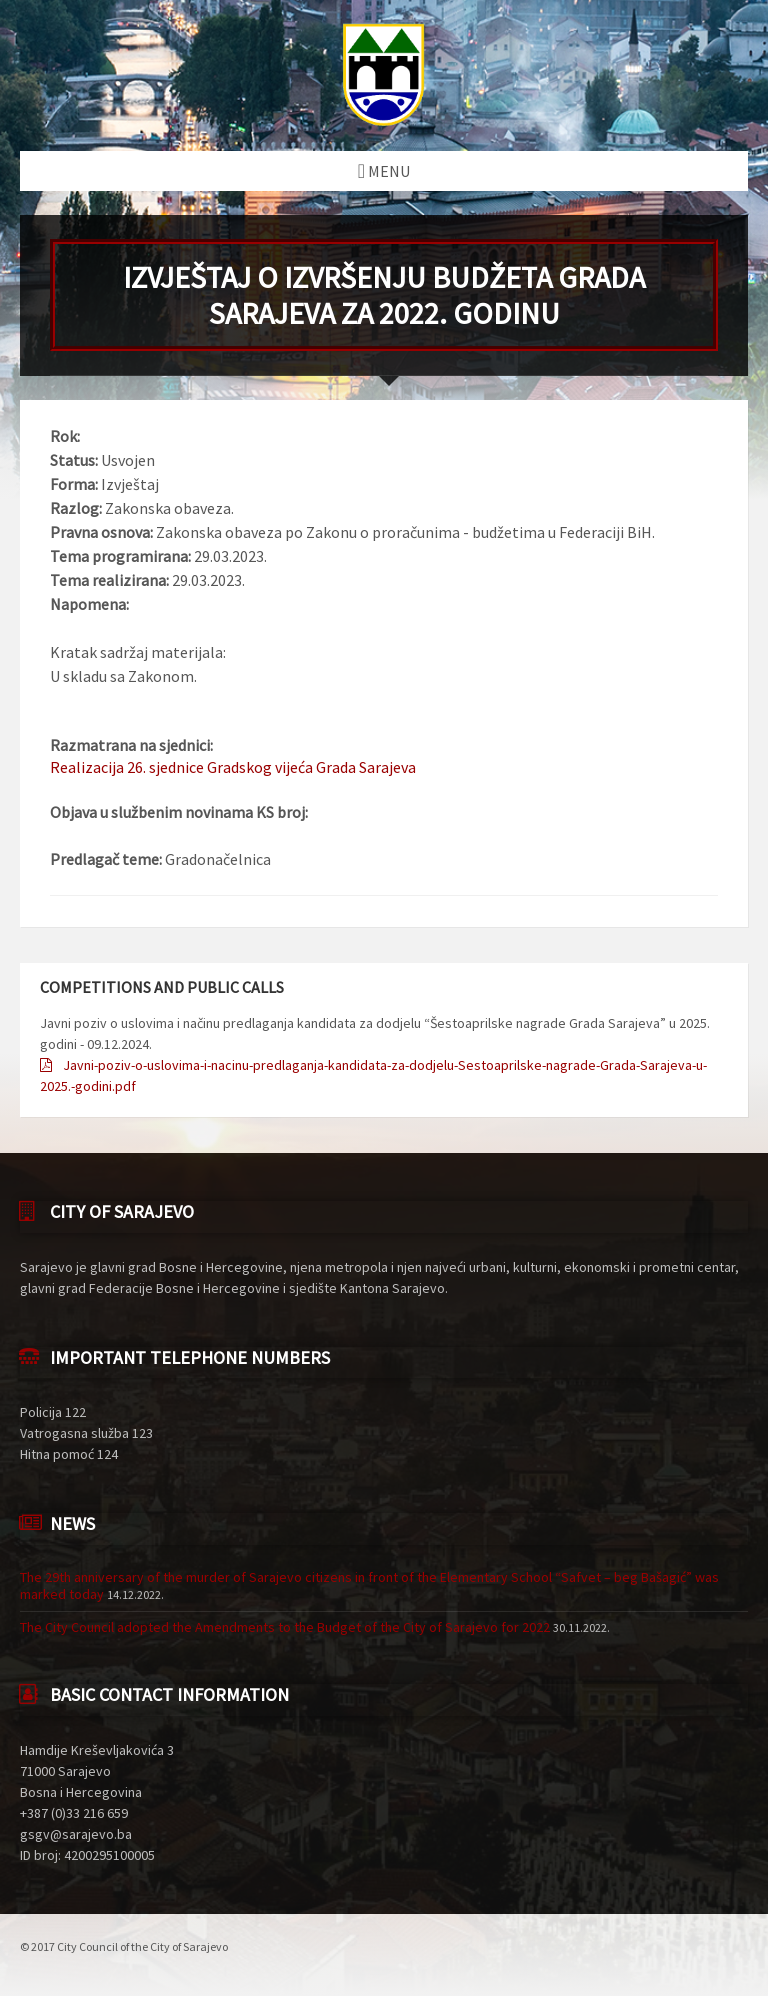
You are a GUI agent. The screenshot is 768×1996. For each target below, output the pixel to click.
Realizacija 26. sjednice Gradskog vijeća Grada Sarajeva (233, 767)
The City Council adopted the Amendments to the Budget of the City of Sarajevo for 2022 (285, 1627)
